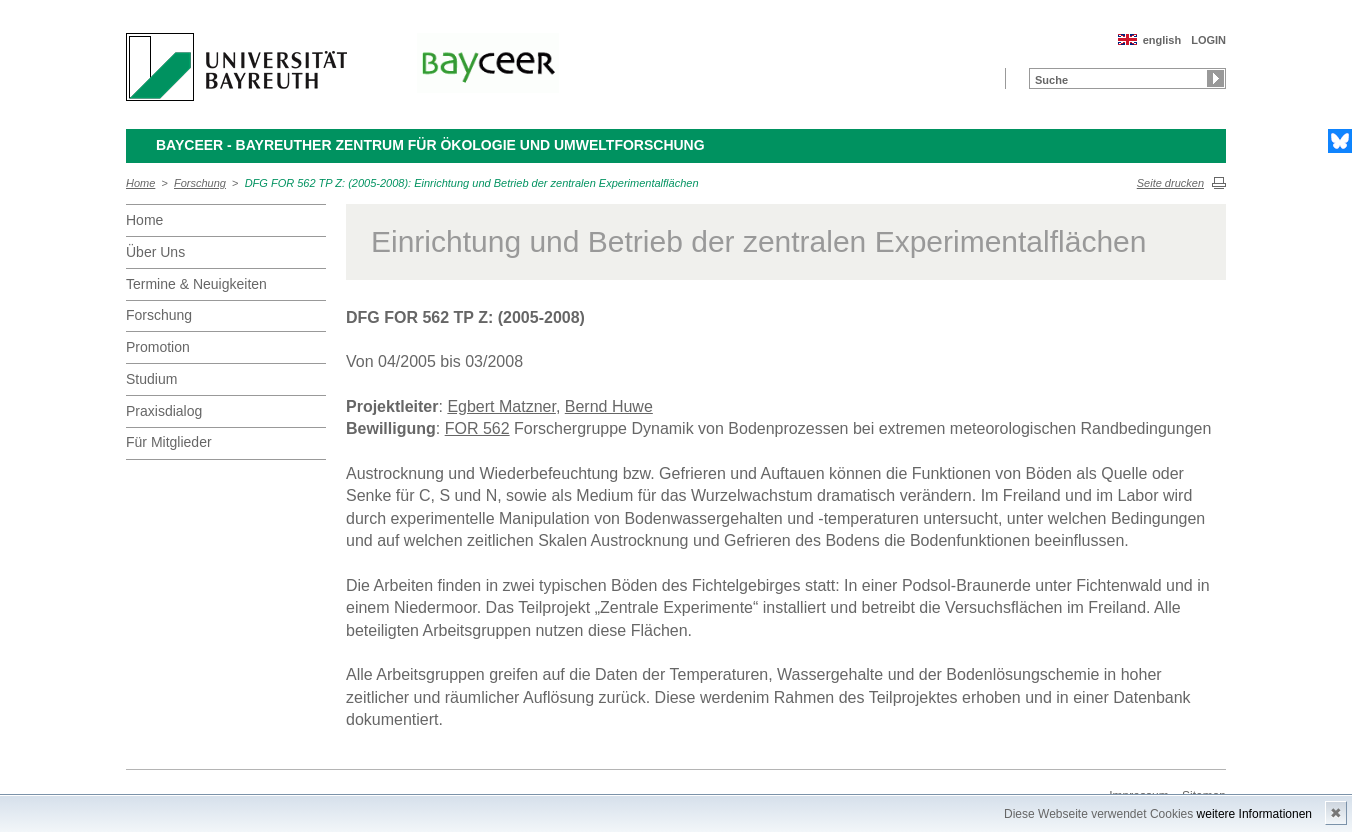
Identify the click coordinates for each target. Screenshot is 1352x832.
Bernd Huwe (609, 406)
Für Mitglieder (169, 442)
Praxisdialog (164, 411)
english (1162, 40)
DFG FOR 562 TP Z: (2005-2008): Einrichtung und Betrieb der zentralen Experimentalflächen (472, 183)
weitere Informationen (1254, 814)
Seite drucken (1170, 183)
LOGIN (1208, 40)
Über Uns (155, 252)
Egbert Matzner (501, 406)
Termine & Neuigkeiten (196, 284)
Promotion (158, 347)
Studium (151, 379)
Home (140, 183)
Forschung (200, 183)
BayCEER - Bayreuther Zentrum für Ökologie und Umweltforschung (430, 145)
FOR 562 (477, 428)
